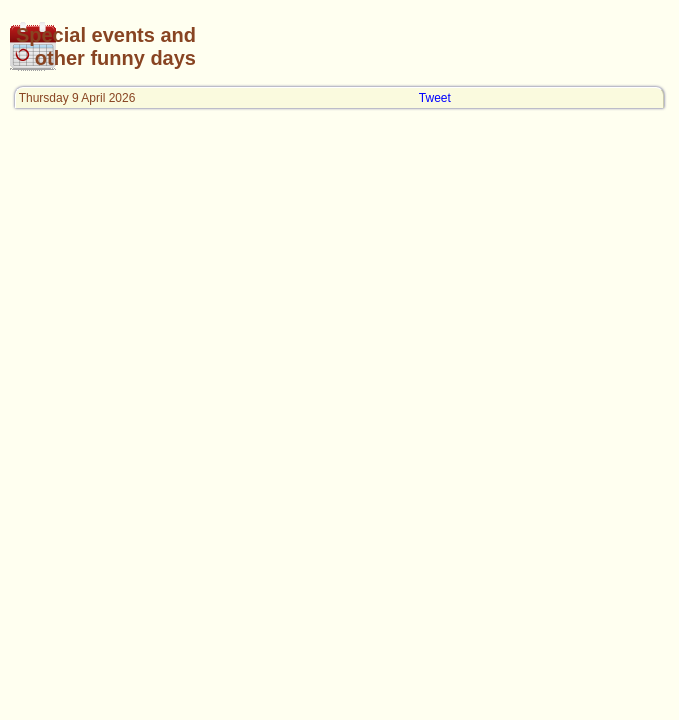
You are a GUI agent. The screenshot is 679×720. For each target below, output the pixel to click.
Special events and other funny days (106, 46)
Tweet (435, 98)
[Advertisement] (434, 47)
